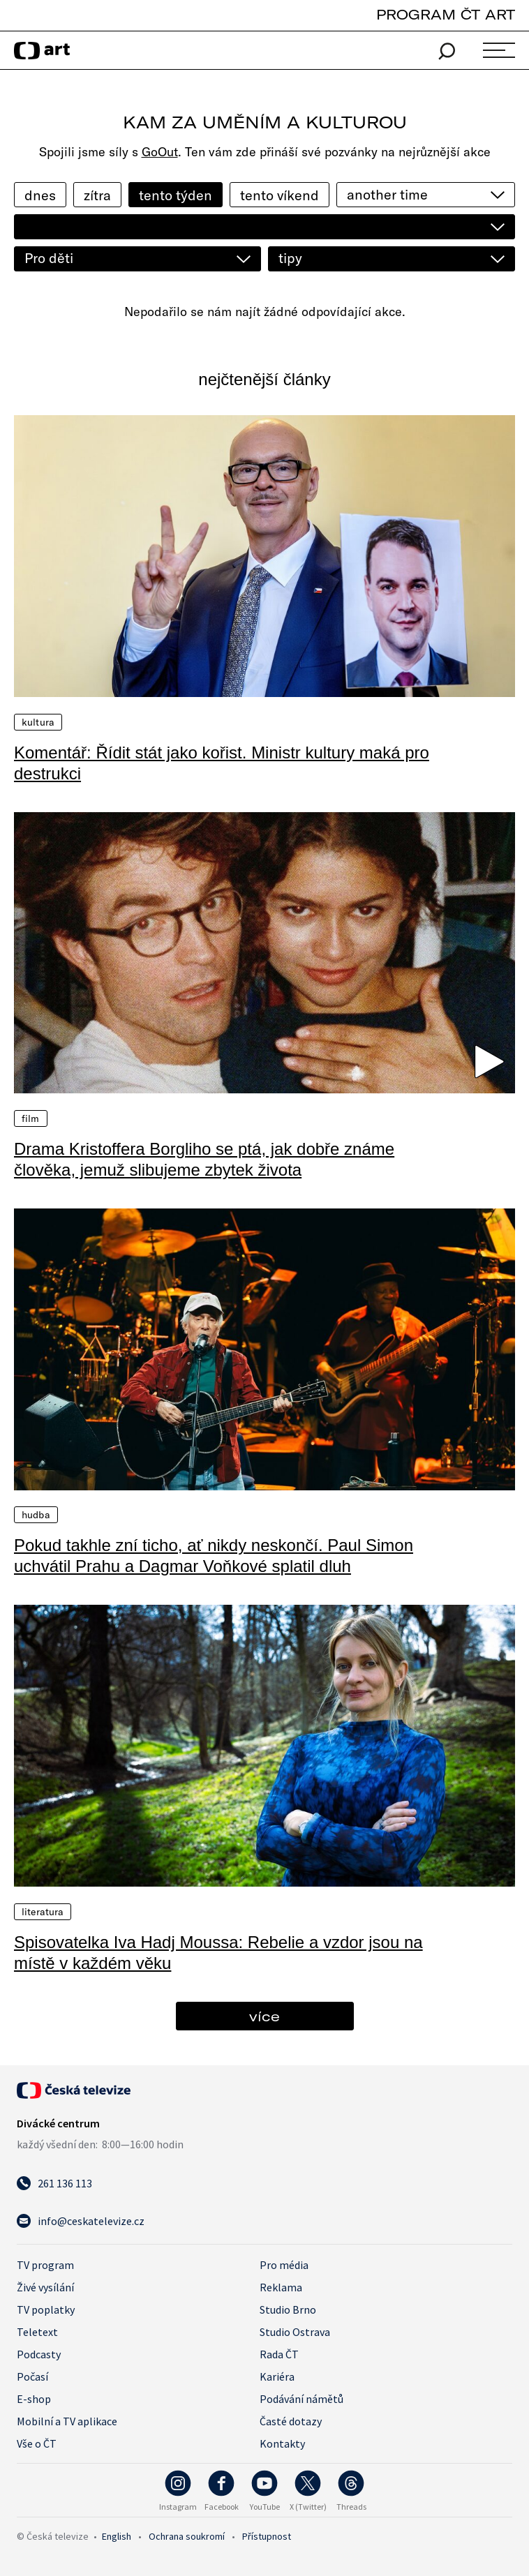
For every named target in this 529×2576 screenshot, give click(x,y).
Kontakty (282, 2443)
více (264, 2016)
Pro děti (48, 258)
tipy (290, 258)
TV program (45, 2265)
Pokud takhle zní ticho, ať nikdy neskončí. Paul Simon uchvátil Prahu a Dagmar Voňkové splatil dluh (213, 1555)
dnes (40, 195)
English (116, 2536)
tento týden (175, 195)
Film (31, 1118)
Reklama (281, 2287)
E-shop (34, 2399)
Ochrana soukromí (187, 2536)
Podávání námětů (301, 2399)
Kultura (38, 722)
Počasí (32, 2376)
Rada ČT (279, 2354)
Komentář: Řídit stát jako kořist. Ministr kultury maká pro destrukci (221, 763)
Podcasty (39, 2354)
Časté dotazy (291, 2421)
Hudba (36, 1514)
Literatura (43, 1911)
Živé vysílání (45, 2287)
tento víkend (279, 195)
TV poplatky (46, 2309)
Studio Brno (288, 2309)
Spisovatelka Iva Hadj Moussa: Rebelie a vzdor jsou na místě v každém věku (218, 1952)
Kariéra (277, 2376)
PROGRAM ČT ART (445, 14)
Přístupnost (266, 2536)
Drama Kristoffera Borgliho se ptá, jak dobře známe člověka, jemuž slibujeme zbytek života (204, 1159)
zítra (97, 195)
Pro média (284, 2265)
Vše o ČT (37, 2443)
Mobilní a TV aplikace (67, 2421)
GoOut (160, 152)
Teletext (37, 2332)
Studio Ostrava (295, 2332)
